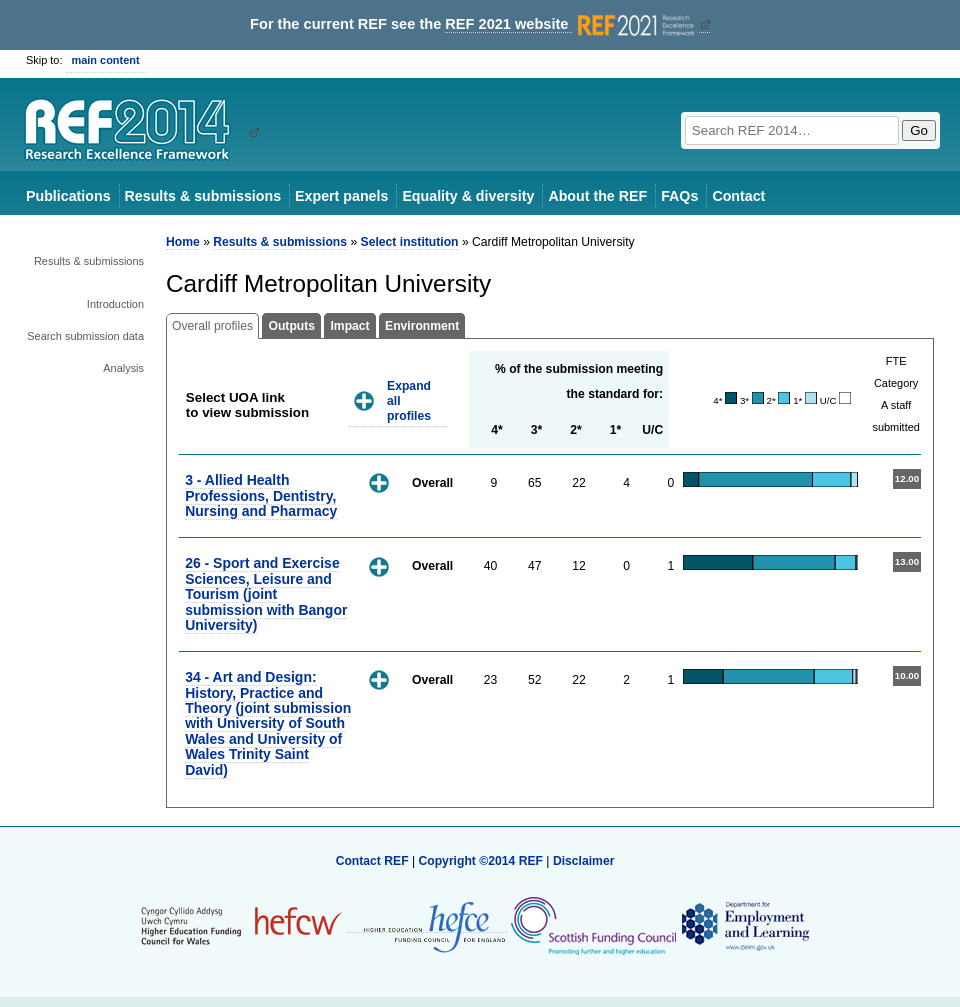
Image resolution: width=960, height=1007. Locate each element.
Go (919, 130)
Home (183, 242)
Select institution (410, 242)
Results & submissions (203, 196)
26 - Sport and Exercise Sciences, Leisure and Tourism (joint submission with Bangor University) (266, 594)
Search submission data (85, 336)
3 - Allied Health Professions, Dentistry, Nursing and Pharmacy (261, 495)
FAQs (679, 196)
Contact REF (372, 861)
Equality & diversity (468, 196)
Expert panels (341, 196)
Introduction (115, 304)
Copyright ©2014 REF (482, 861)
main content (106, 60)
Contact (738, 196)
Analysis (123, 368)
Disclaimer (584, 861)
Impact (349, 326)
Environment (422, 326)
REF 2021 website (571, 24)
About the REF (597, 196)
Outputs (291, 326)
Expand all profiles (409, 400)
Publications (68, 196)
